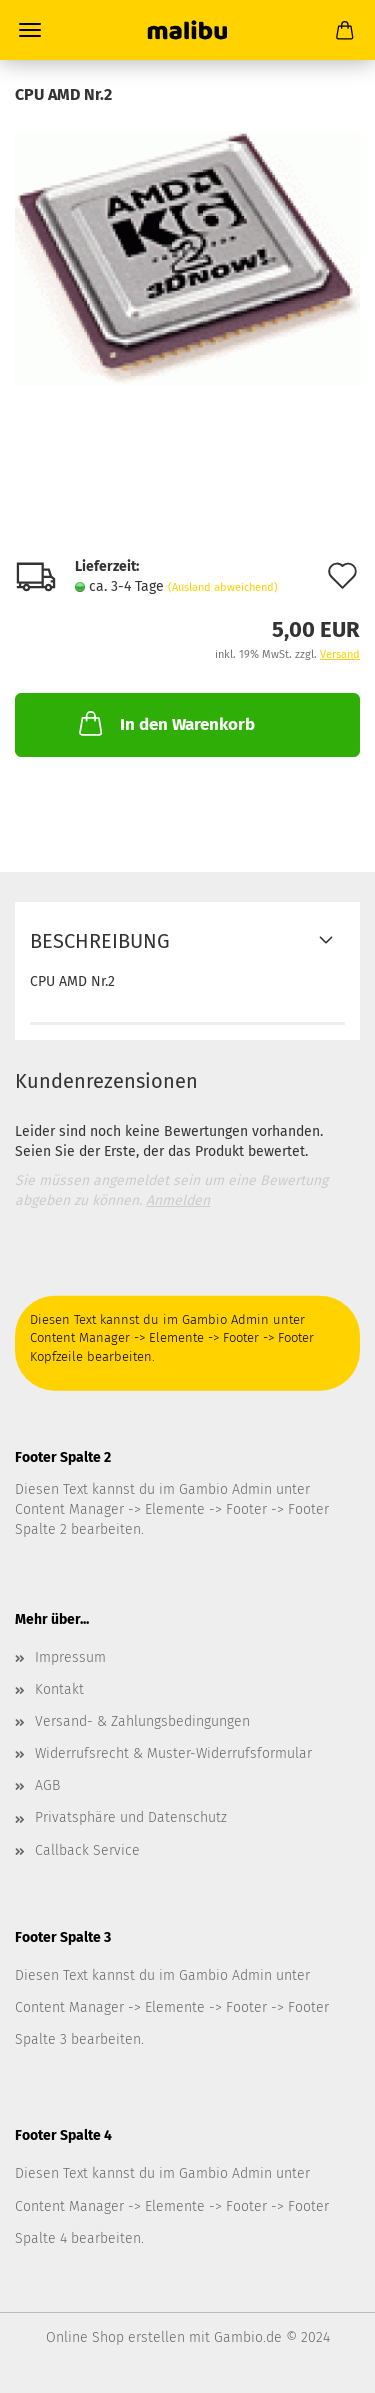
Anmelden (178, 1200)
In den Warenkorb (165, 723)
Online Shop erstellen (115, 2337)
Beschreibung (100, 941)
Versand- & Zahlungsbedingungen (142, 1721)
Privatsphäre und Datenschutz (131, 1817)
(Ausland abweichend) (223, 587)
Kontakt (59, 1689)
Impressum (70, 1657)
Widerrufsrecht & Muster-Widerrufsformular (173, 1753)
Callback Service (87, 1850)
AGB (47, 1785)
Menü (30, 30)
